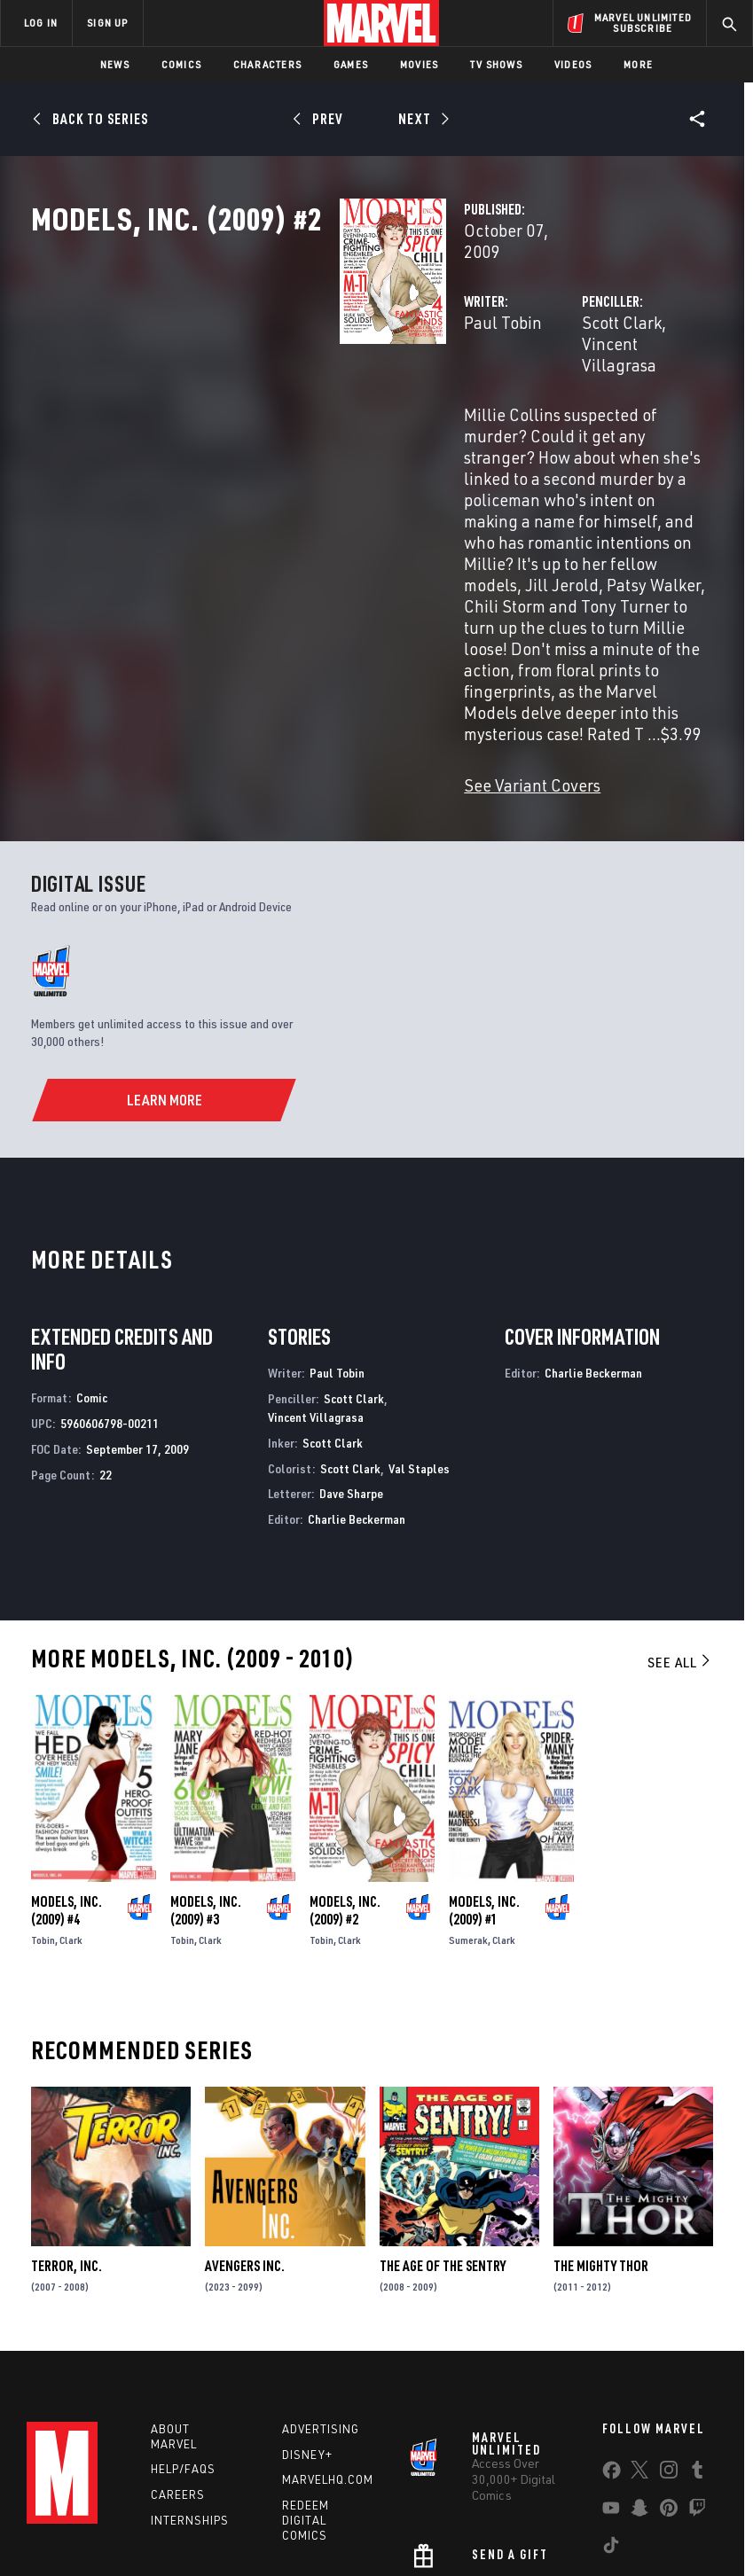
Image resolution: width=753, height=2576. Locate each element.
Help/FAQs (183, 2317)
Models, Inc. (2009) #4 (66, 1755)
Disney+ (307, 2303)
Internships (190, 2368)
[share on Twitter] (639, 2321)
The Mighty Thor (600, 2110)
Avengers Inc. (245, 2110)
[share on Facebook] (611, 2322)
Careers (178, 2343)
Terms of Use (58, 2511)
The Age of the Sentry (443, 2110)
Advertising (320, 2277)
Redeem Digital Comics (305, 2368)
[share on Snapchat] (639, 2360)
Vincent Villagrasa (628, 379)
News (114, 64)
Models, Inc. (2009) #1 (484, 1755)
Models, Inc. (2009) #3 (205, 1755)
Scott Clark (513, 379)
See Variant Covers (316, 629)
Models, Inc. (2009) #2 (345, 1755)
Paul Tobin (287, 379)
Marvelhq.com (327, 2328)
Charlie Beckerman (356, 1362)
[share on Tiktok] (611, 2397)
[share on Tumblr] (697, 2321)
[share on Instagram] (669, 2321)
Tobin (43, 1784)
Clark (70, 1784)
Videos (573, 64)
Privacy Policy (139, 2511)
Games (350, 64)
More (638, 64)
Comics (181, 64)
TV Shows (496, 64)
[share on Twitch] (697, 2360)
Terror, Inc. (66, 2110)
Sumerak (468, 1784)
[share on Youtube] (611, 2360)
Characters (267, 64)
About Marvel (174, 2284)
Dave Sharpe (351, 1338)
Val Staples (419, 1312)
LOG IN (41, 22)
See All (680, 1506)
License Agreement (671, 2511)
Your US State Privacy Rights (258, 2511)
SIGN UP (107, 22)
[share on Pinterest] (669, 2360)
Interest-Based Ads (328, 2534)
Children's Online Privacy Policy (533, 2511)
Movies (419, 64)
